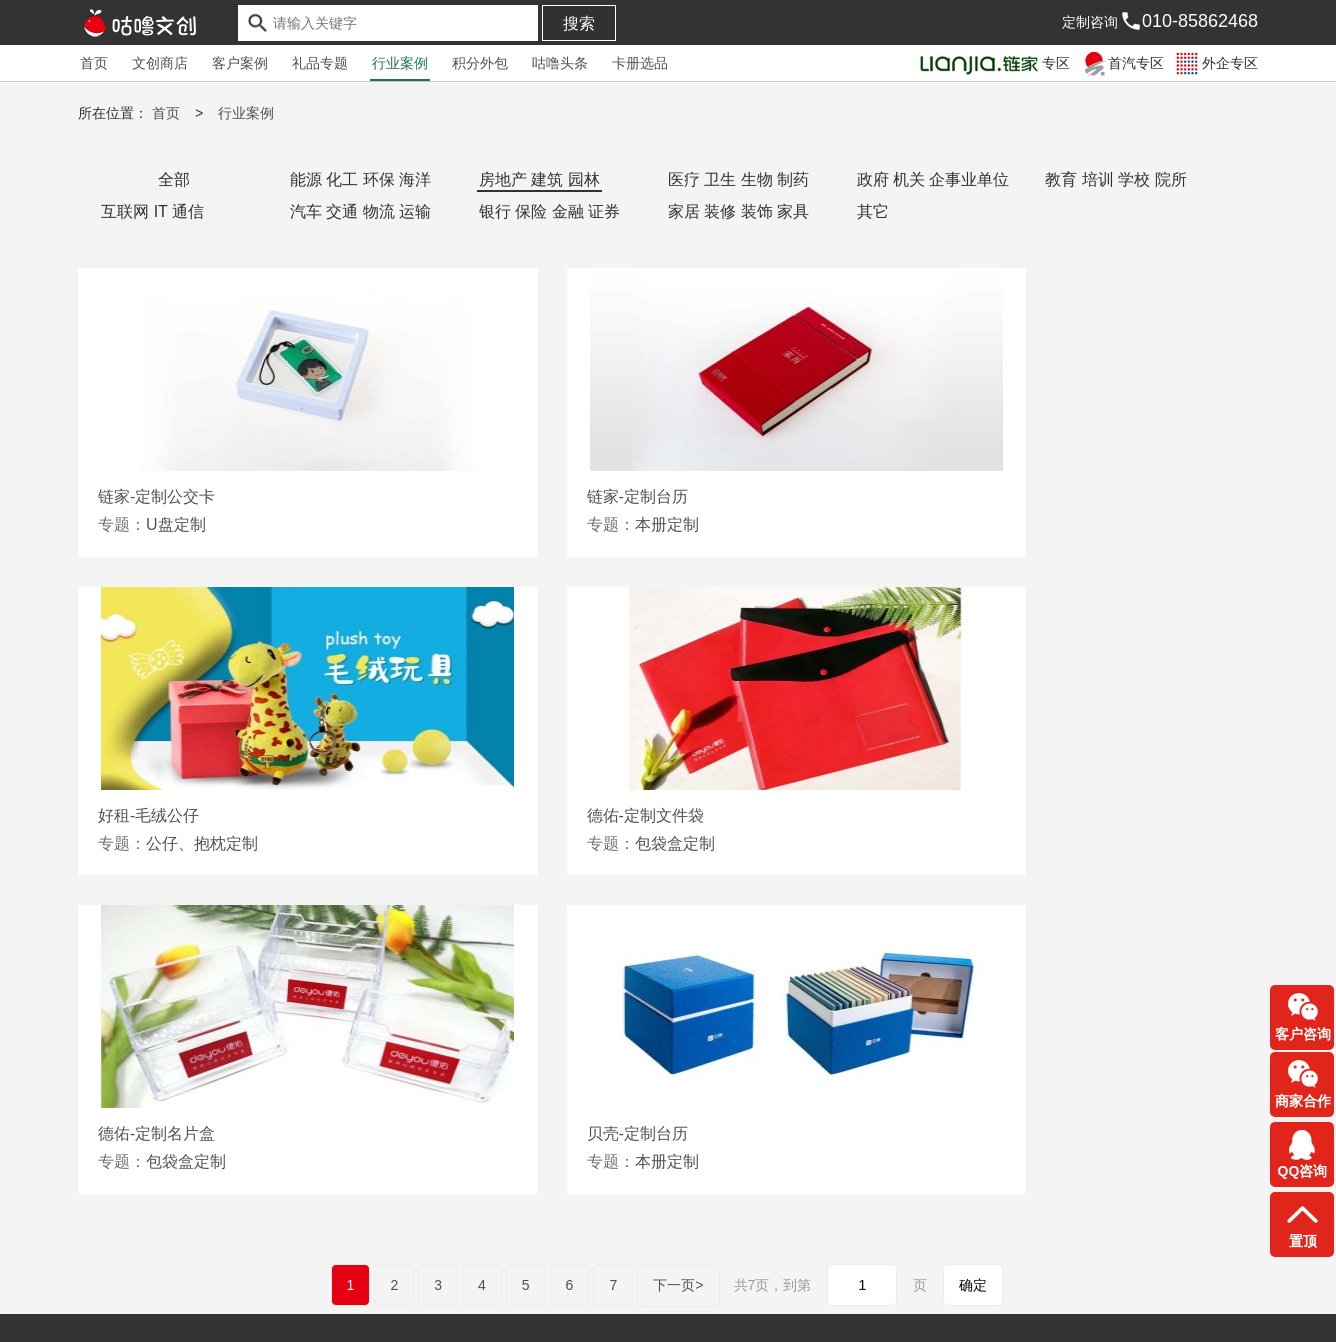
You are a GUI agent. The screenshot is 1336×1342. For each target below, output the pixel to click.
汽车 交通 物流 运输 (360, 210)
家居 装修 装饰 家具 (738, 210)
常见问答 (281, 1290)
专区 (993, 63)
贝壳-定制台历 (941, 814)
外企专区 (1215, 63)
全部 (174, 178)
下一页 (678, 964)
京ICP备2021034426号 (149, 1312)
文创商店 (160, 63)
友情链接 (106, 1290)
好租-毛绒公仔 (941, 495)
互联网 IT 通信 (152, 210)
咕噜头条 (560, 63)
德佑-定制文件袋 (156, 814)
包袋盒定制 (186, 842)
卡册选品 (640, 63)
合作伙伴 (194, 1290)
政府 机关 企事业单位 (933, 178)
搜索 (579, 23)
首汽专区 (1121, 63)
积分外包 (480, 63)
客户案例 (240, 63)
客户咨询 (1303, 1034)
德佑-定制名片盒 (553, 814)
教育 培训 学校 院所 (1115, 178)
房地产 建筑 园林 (539, 178)
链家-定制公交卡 (156, 495)
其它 (873, 210)
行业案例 (400, 63)
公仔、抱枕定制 (995, 523)
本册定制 (575, 523)
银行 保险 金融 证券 (549, 210)
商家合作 (1303, 1101)
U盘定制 (176, 523)
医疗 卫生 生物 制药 (738, 178)
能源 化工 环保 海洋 (360, 178)
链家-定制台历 (545, 495)
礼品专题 (320, 63)
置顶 (1303, 1241)
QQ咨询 (1303, 1171)
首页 (94, 63)
